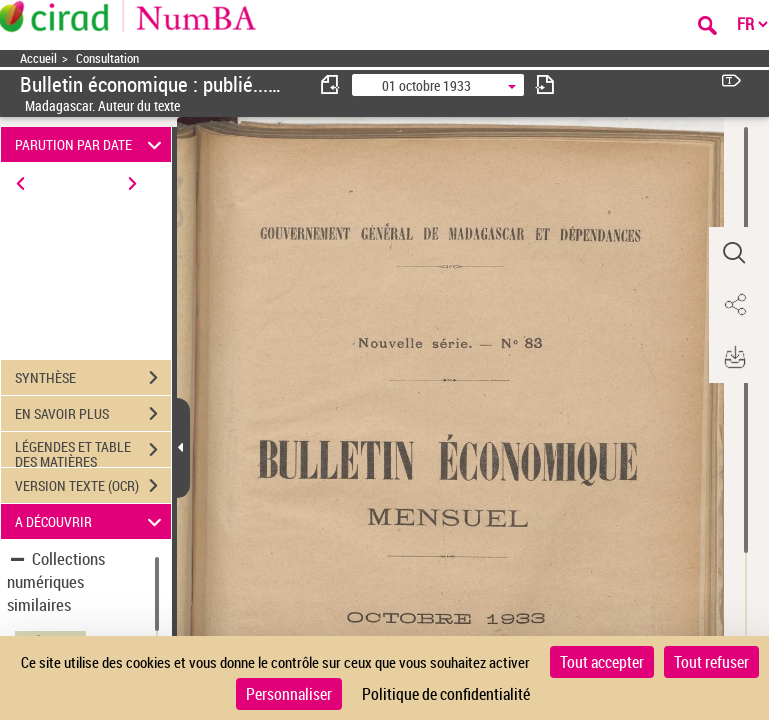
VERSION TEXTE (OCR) (93, 486)
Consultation (107, 58)
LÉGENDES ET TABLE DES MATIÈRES (93, 452)
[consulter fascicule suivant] (545, 84)
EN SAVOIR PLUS (93, 414)
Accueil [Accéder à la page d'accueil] (38, 58)
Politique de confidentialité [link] (446, 694)
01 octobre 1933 (426, 85)
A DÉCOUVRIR (91, 521)
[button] (734, 253)
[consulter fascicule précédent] (331, 84)
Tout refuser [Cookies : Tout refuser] (711, 662)
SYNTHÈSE (93, 378)
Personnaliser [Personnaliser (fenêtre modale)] (289, 694)
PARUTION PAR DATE (91, 144)
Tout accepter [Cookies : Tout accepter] (602, 662)
